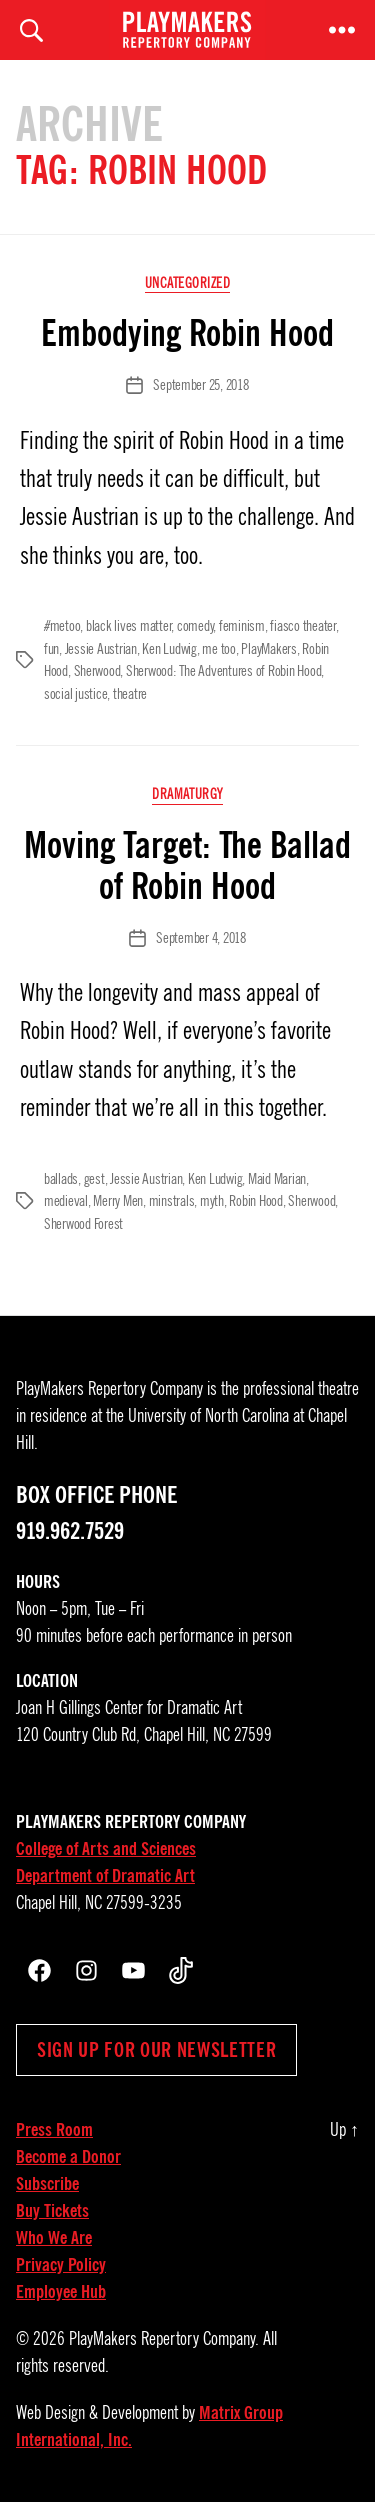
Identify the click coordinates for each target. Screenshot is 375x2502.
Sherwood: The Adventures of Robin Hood (223, 671)
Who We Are (54, 2238)
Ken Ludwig (169, 649)
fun (51, 649)
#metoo (62, 626)
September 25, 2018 (200, 385)
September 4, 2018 (201, 938)
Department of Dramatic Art (105, 1876)
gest (94, 1179)
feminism (242, 626)
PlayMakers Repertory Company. (164, 2339)
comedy (195, 626)
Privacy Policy (61, 2265)
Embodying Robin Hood (187, 333)
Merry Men (118, 1201)
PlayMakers (268, 649)
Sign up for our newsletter (156, 2050)
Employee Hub (61, 2292)
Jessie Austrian (101, 649)
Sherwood (97, 671)
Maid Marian (277, 1179)
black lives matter (128, 626)
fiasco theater (302, 626)
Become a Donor (68, 2157)
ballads (61, 1179)
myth (212, 1201)
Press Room (54, 2130)
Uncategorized (188, 283)
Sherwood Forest (83, 1224)
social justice (75, 694)
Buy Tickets (52, 2211)
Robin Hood (255, 1201)
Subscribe (47, 2184)
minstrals (172, 1201)
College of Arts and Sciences (106, 1849)
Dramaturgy (187, 794)
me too (218, 649)
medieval (66, 1201)
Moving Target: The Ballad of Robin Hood (187, 865)
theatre (130, 694)
